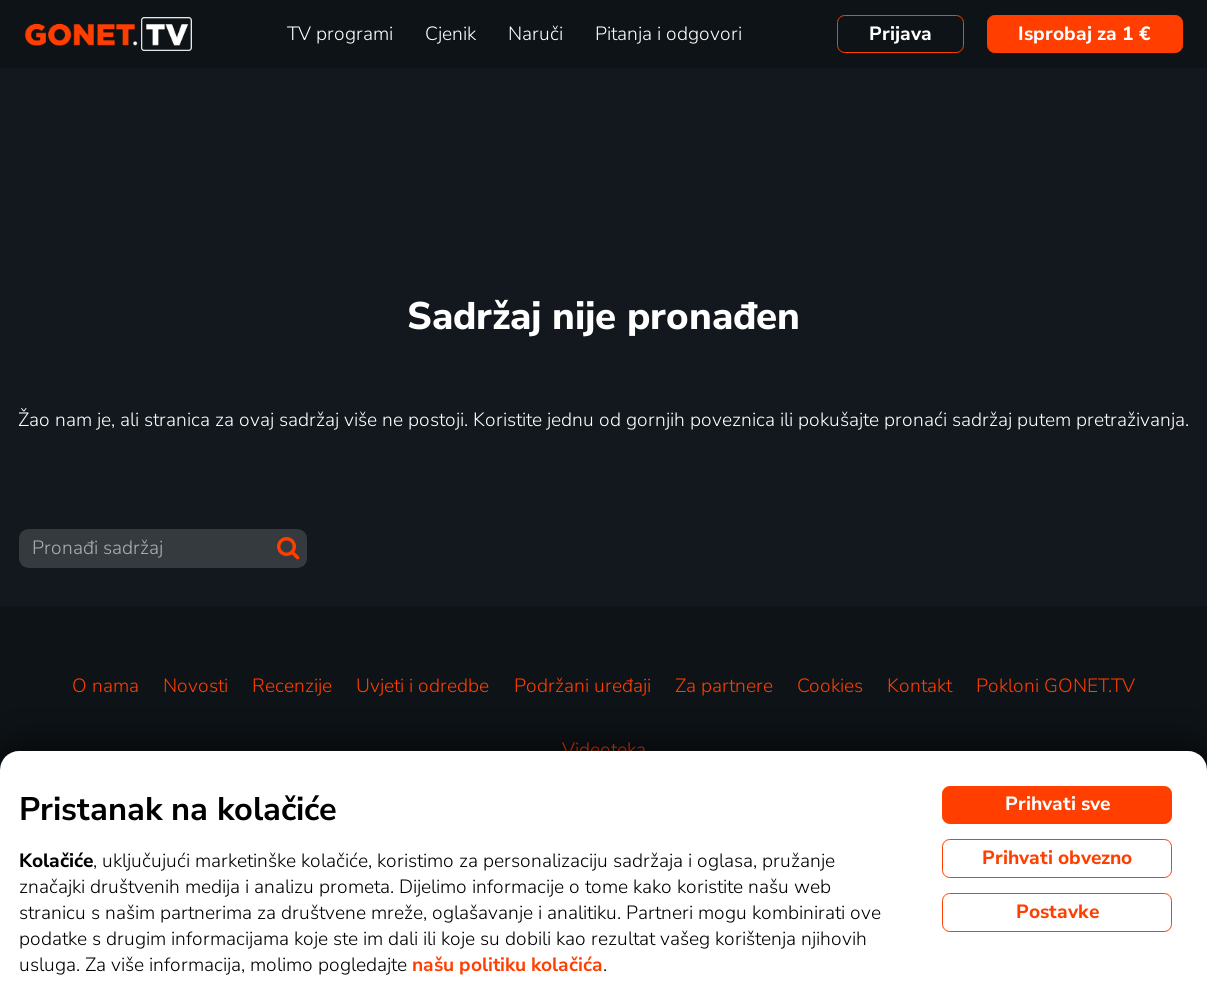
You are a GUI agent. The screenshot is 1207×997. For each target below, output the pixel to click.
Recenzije (292, 686)
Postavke (1057, 912)
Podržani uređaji (582, 686)
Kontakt (919, 686)
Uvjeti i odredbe (422, 686)
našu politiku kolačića (507, 965)
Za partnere (724, 686)
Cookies (830, 686)
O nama (105, 686)
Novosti (195, 686)
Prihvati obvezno (1057, 858)
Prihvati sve (1057, 804)
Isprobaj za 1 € (1084, 34)
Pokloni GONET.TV (1055, 686)
